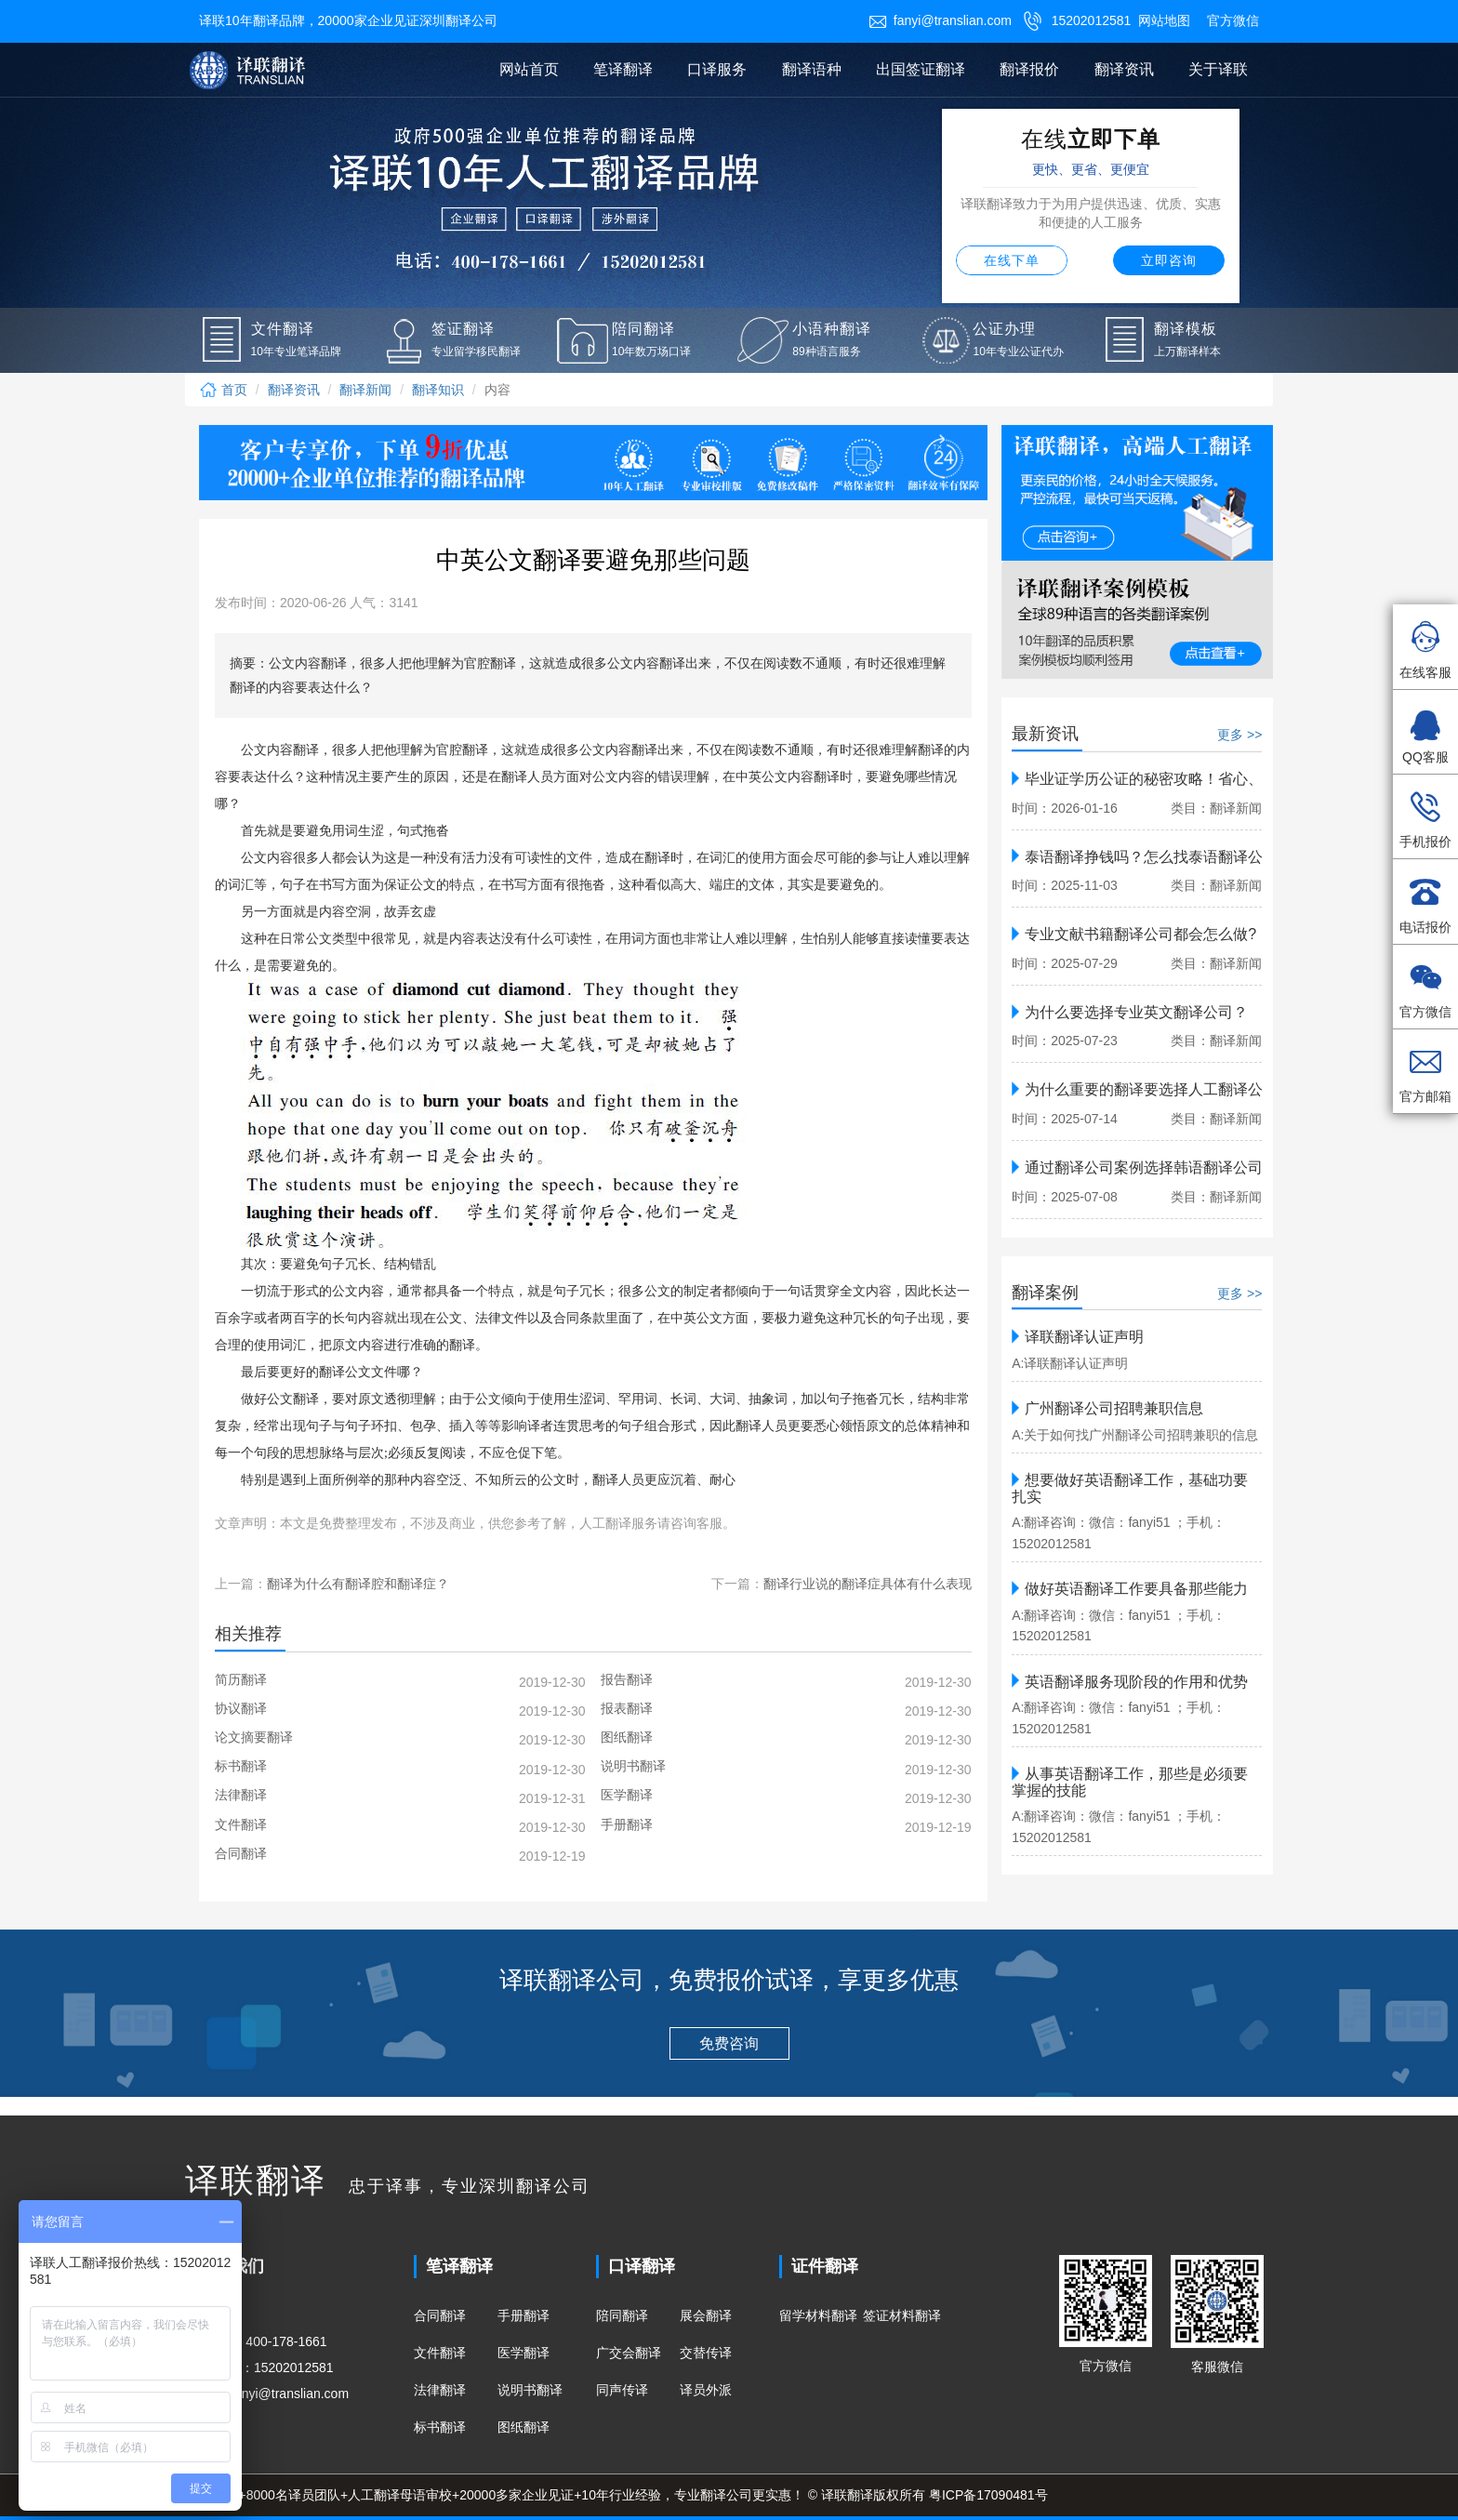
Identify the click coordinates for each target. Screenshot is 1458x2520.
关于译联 (1218, 69)
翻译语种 (812, 69)
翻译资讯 (1124, 69)
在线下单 (1012, 260)
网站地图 (1164, 20)
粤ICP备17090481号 (988, 2494)
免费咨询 (729, 2043)
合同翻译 (440, 2315)
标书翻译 (440, 2427)
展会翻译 (706, 2315)
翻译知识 (438, 389)
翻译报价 (1029, 69)
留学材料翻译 (818, 2315)
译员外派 (706, 2389)
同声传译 (622, 2389)
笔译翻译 (623, 69)
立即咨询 (1169, 260)
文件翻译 (440, 2352)
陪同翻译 (622, 2315)
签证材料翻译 (902, 2315)
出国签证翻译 (920, 69)
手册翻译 (523, 2315)
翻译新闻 (365, 389)
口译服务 (717, 69)
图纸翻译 (523, 2427)
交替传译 (706, 2352)
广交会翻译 (628, 2352)
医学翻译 (523, 2352)
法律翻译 (440, 2389)
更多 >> (1239, 734)
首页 (223, 389)
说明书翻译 (530, 2389)
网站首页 (529, 69)
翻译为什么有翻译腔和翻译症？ (358, 1583)
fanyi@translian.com (940, 20)
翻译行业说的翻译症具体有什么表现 (867, 1583)
